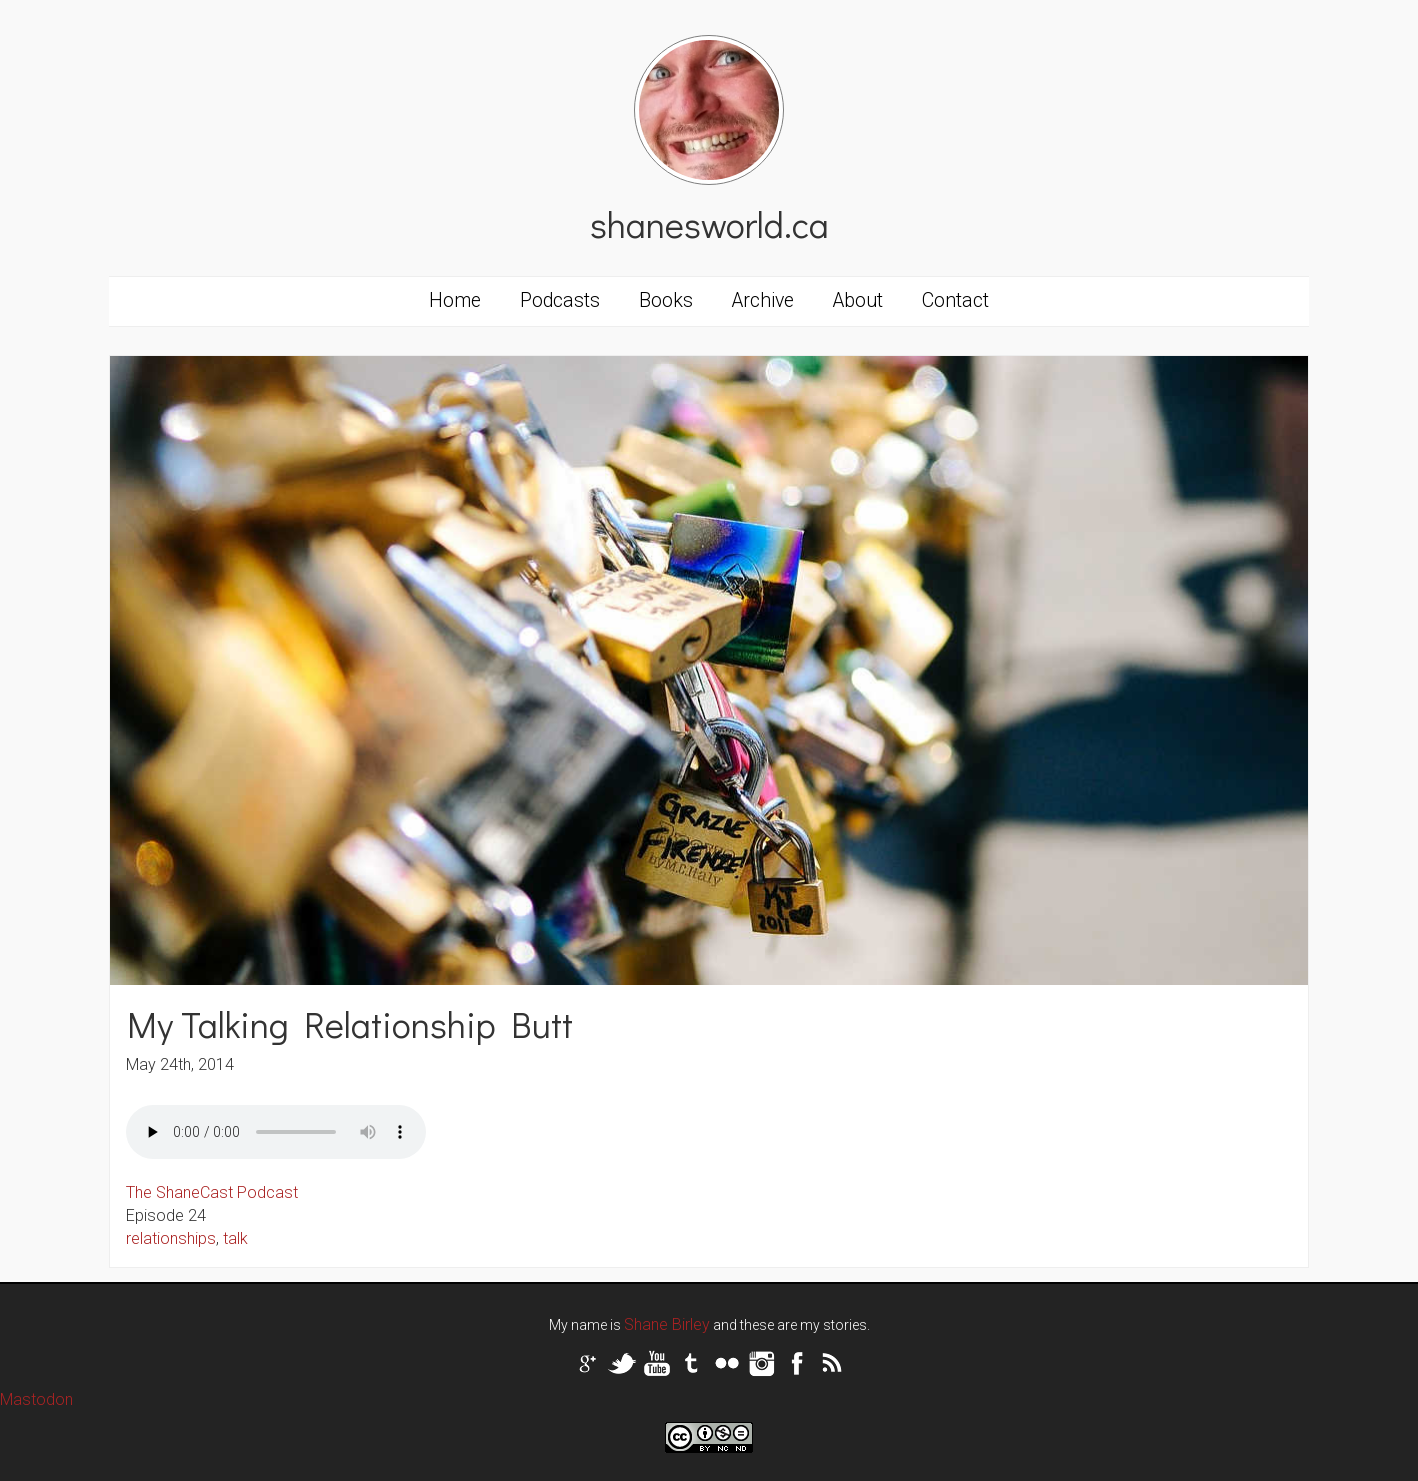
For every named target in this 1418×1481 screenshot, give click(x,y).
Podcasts (560, 300)
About (858, 300)
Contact (955, 300)
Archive (763, 300)
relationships (171, 1238)
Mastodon (36, 1399)
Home (455, 300)
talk (235, 1238)
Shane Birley (667, 1324)
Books (666, 300)
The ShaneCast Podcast (212, 1192)
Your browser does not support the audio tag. (276, 1132)
